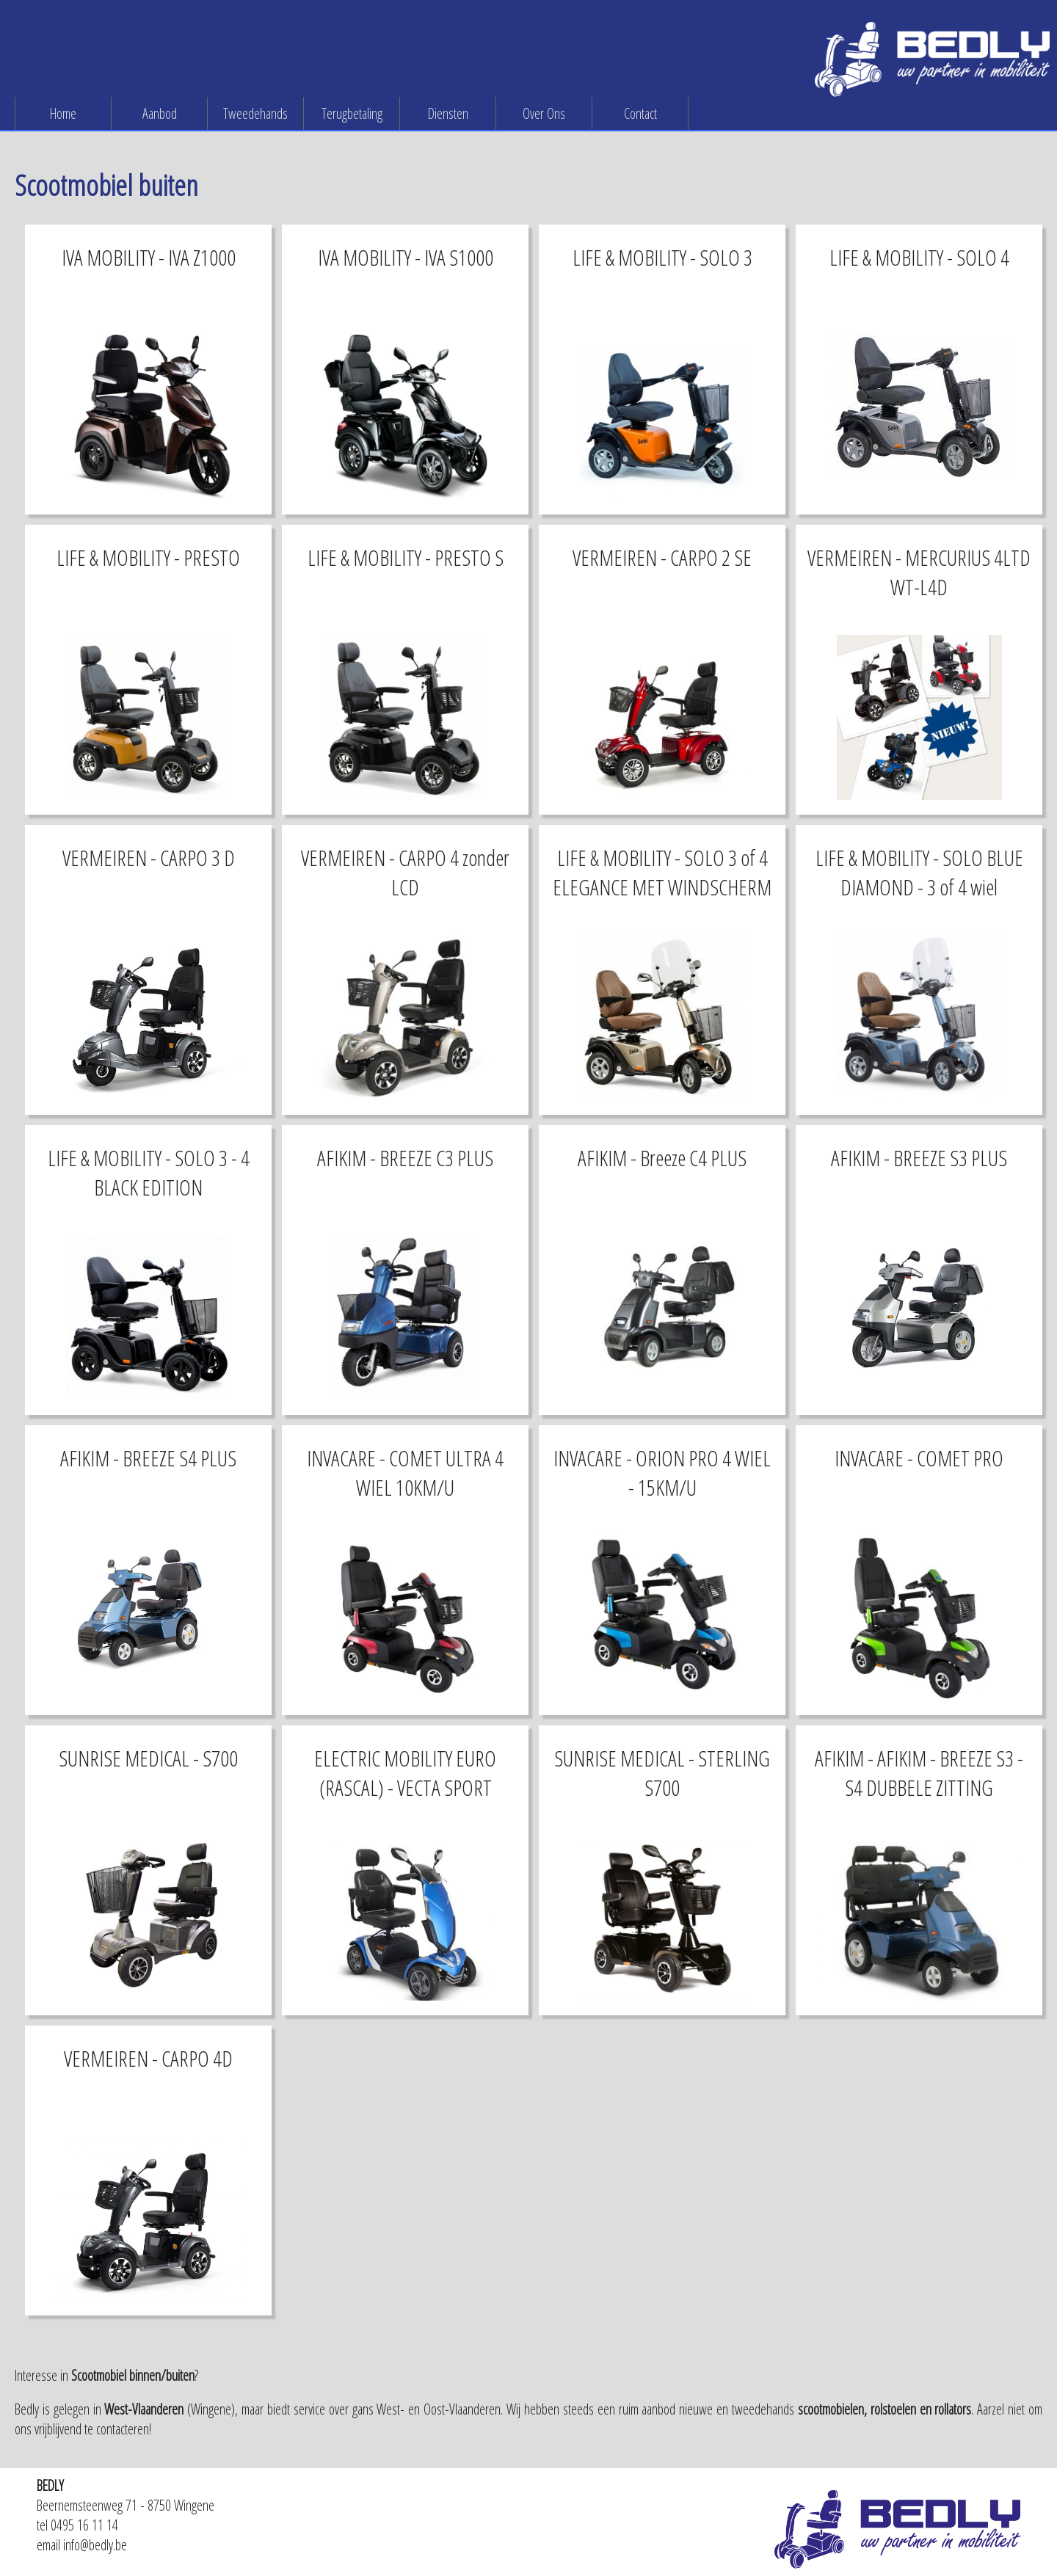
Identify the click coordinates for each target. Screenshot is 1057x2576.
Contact (640, 113)
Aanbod (159, 113)
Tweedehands (255, 113)
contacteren (122, 2429)
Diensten (448, 113)
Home (63, 113)
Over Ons (544, 113)
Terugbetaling (352, 113)
